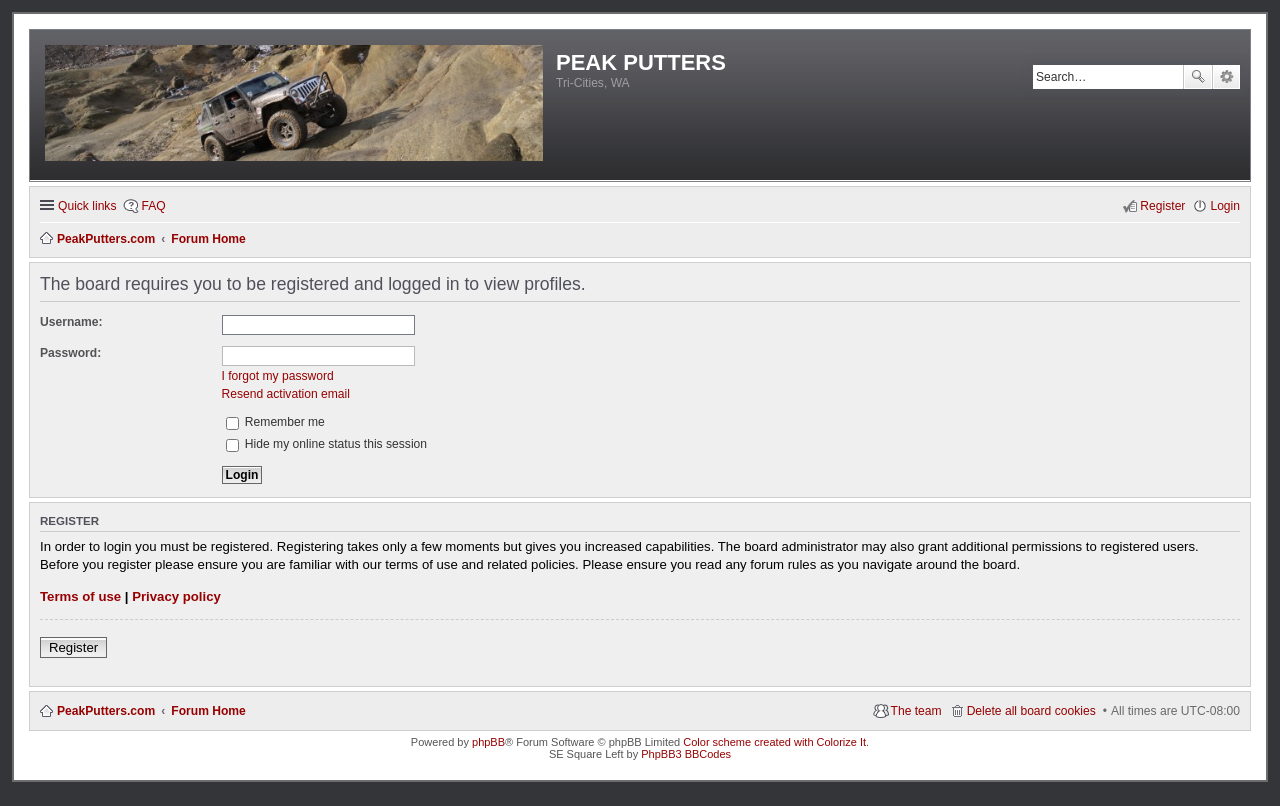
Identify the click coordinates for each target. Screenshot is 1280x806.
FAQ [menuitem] (153, 206)
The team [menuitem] (916, 711)
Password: (70, 353)
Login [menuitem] (1225, 206)
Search (1198, 77)
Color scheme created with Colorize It (774, 742)
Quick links (87, 206)
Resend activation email (286, 394)
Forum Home (208, 711)
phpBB (488, 742)
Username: (71, 322)
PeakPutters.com (106, 711)
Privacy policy (176, 596)
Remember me (275, 422)
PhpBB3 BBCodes (686, 754)
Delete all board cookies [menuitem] (1031, 711)
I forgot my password (278, 376)
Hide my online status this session (327, 444)
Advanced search (1226, 77)
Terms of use (80, 596)
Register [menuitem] (1162, 206)
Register (73, 647)
